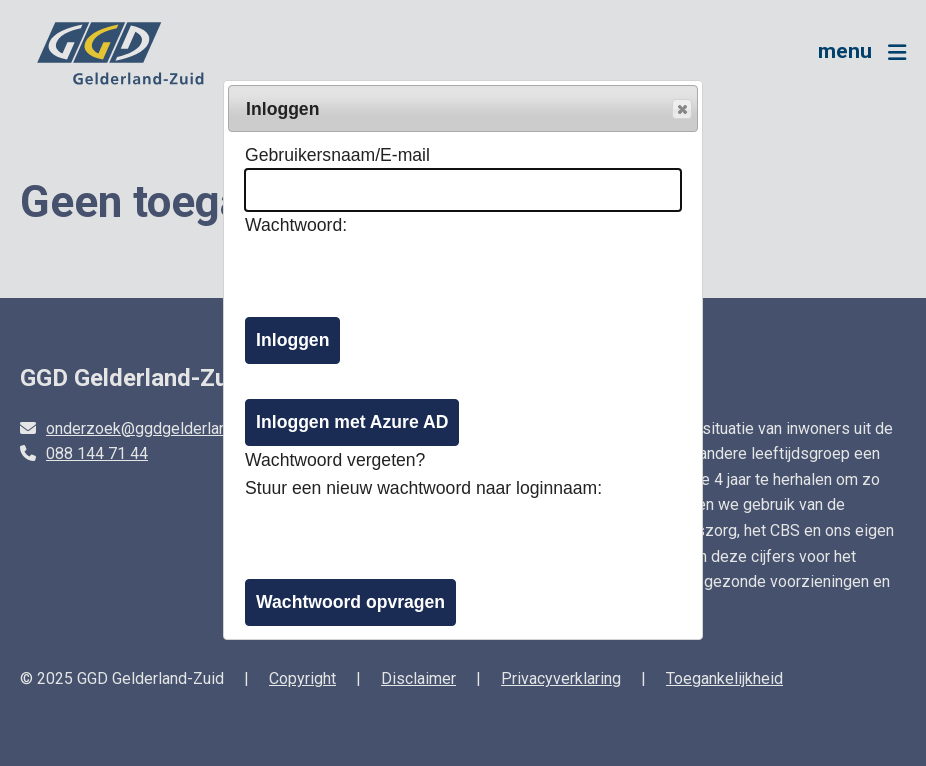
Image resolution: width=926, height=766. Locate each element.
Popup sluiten (681, 110)
